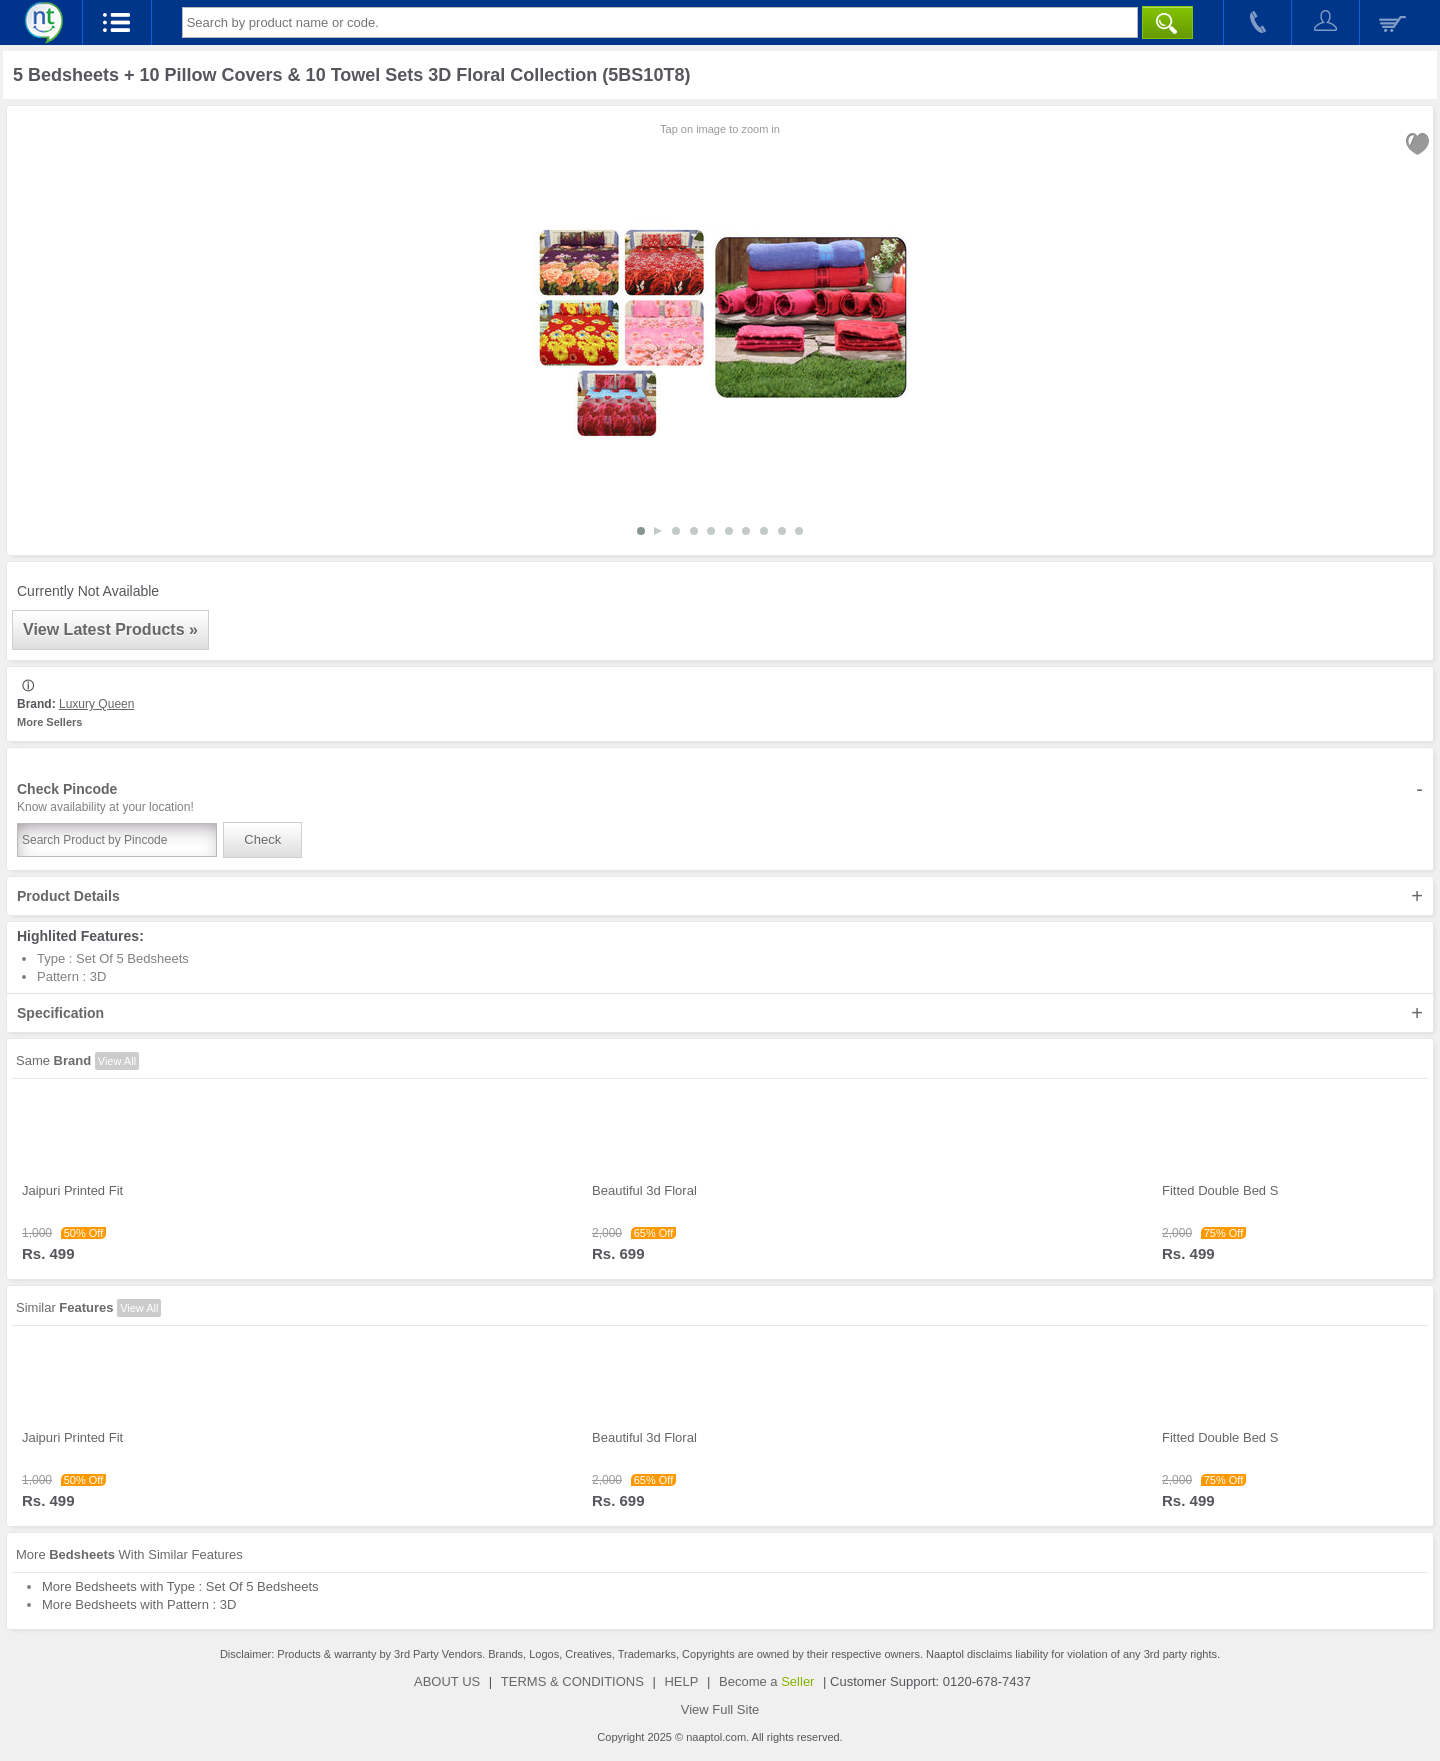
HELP (681, 1681)
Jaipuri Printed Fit (72, 1190)
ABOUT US (447, 1681)
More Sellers (49, 722)
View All (117, 1061)
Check (262, 839)
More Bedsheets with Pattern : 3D (139, 1604)
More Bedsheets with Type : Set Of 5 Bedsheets (180, 1586)
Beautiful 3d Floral (644, 1190)
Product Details (720, 896)
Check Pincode (720, 798)
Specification (720, 1013)
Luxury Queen (96, 704)
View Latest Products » (110, 629)
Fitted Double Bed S (1220, 1190)
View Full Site (720, 1709)
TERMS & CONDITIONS (572, 1681)
